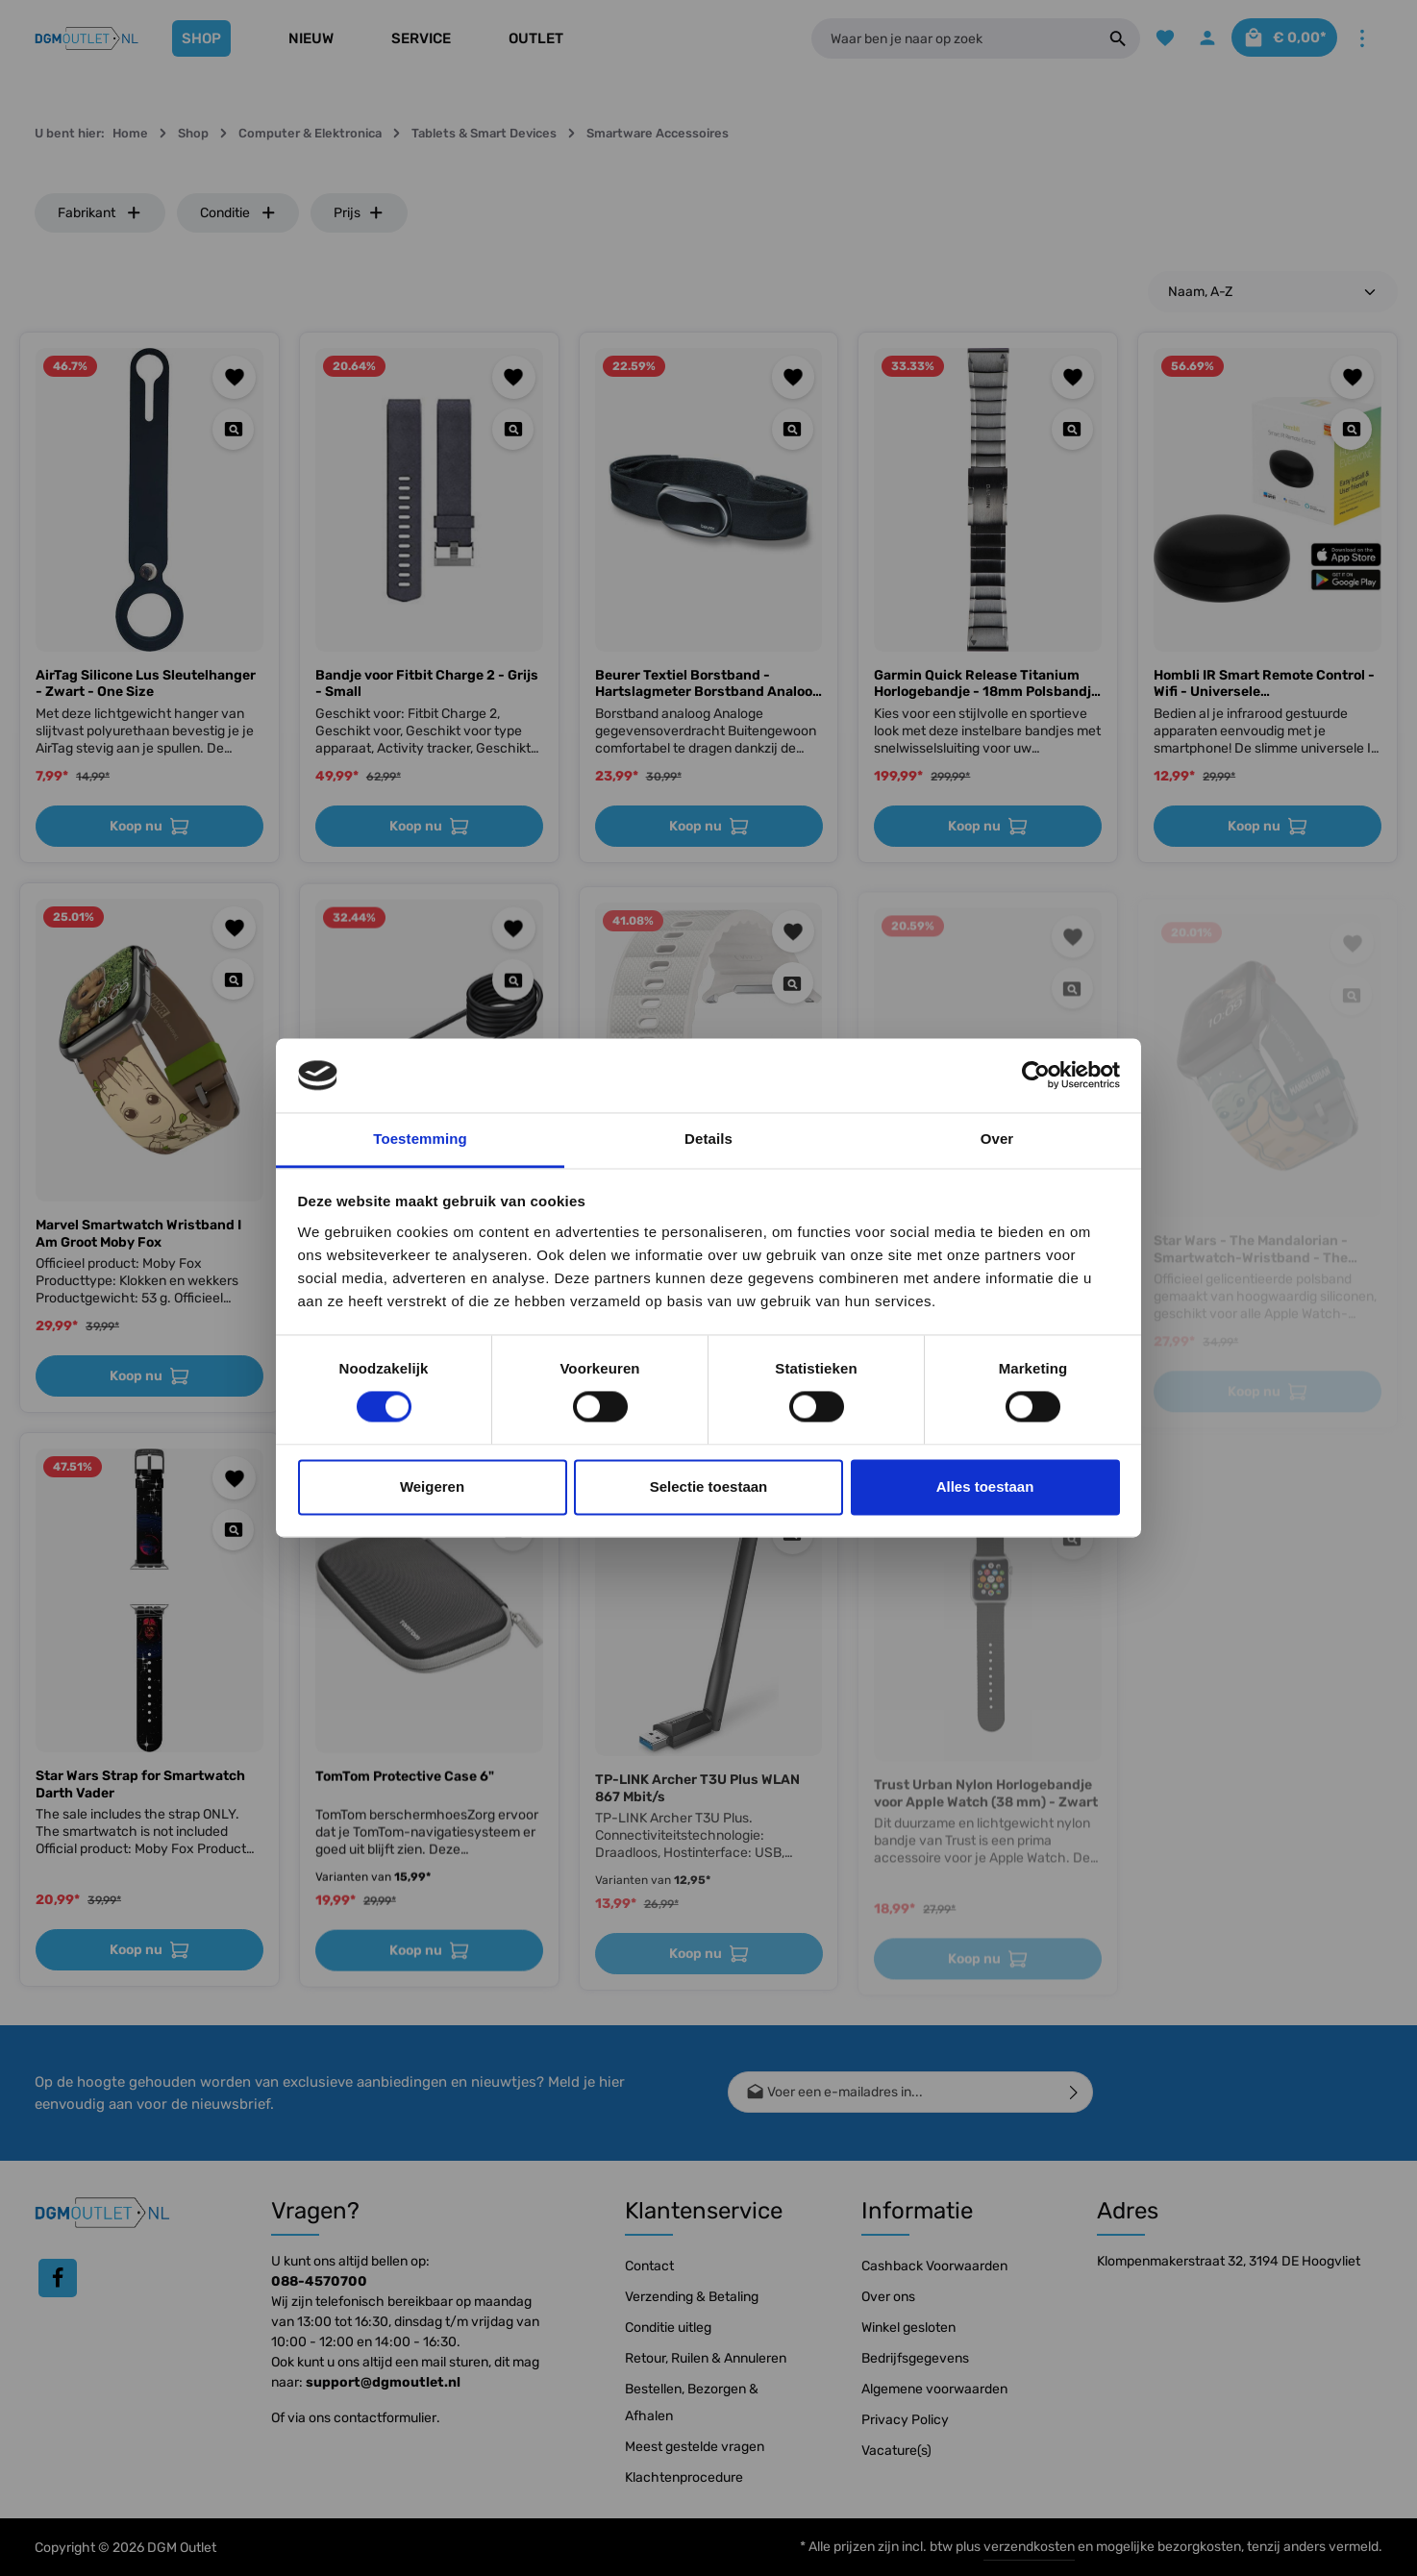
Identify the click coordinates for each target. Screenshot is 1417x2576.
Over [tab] (997, 1138)
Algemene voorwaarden (934, 2389)
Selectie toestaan (709, 1486)
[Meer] (1361, 39)
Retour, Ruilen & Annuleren (705, 2358)
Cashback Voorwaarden (934, 2266)
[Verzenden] (1074, 2092)
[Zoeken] (1103, 38)
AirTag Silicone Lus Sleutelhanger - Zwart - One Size (146, 684)
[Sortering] (1273, 291)
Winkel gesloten (908, 2327)
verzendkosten (1029, 2547)
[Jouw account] (1195, 39)
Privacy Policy (905, 2420)
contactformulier (385, 2418)
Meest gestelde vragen (694, 2447)
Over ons (888, 2297)
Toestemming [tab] (420, 1138)
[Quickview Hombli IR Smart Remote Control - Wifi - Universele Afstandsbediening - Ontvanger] (1351, 429)
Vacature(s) (896, 2450)
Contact (649, 2266)
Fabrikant (100, 213)
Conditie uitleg (668, 2327)
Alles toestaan (985, 1486)
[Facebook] (57, 2278)
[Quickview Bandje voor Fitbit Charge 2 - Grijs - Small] (513, 429)
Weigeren (432, 1486)
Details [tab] (708, 1138)
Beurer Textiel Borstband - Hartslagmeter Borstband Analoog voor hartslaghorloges (708, 684)
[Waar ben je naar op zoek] (945, 38)
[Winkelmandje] (1278, 39)
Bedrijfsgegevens (915, 2358)
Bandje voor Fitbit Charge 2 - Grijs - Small (426, 684)
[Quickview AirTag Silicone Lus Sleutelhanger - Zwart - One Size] (233, 429)
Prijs (359, 213)
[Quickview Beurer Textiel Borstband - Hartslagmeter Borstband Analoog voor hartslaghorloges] (792, 429)
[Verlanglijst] (1150, 39)
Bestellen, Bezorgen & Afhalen (691, 2402)
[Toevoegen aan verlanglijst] (234, 377)
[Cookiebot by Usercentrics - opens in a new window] (1036, 1075)
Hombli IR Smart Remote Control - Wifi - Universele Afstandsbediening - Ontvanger (1264, 684)
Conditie (238, 213)
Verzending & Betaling (691, 2297)
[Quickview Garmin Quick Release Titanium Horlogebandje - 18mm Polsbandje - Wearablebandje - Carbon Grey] (1072, 429)
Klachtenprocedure (684, 2477)
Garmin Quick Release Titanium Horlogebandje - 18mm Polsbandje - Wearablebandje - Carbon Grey (986, 684)
